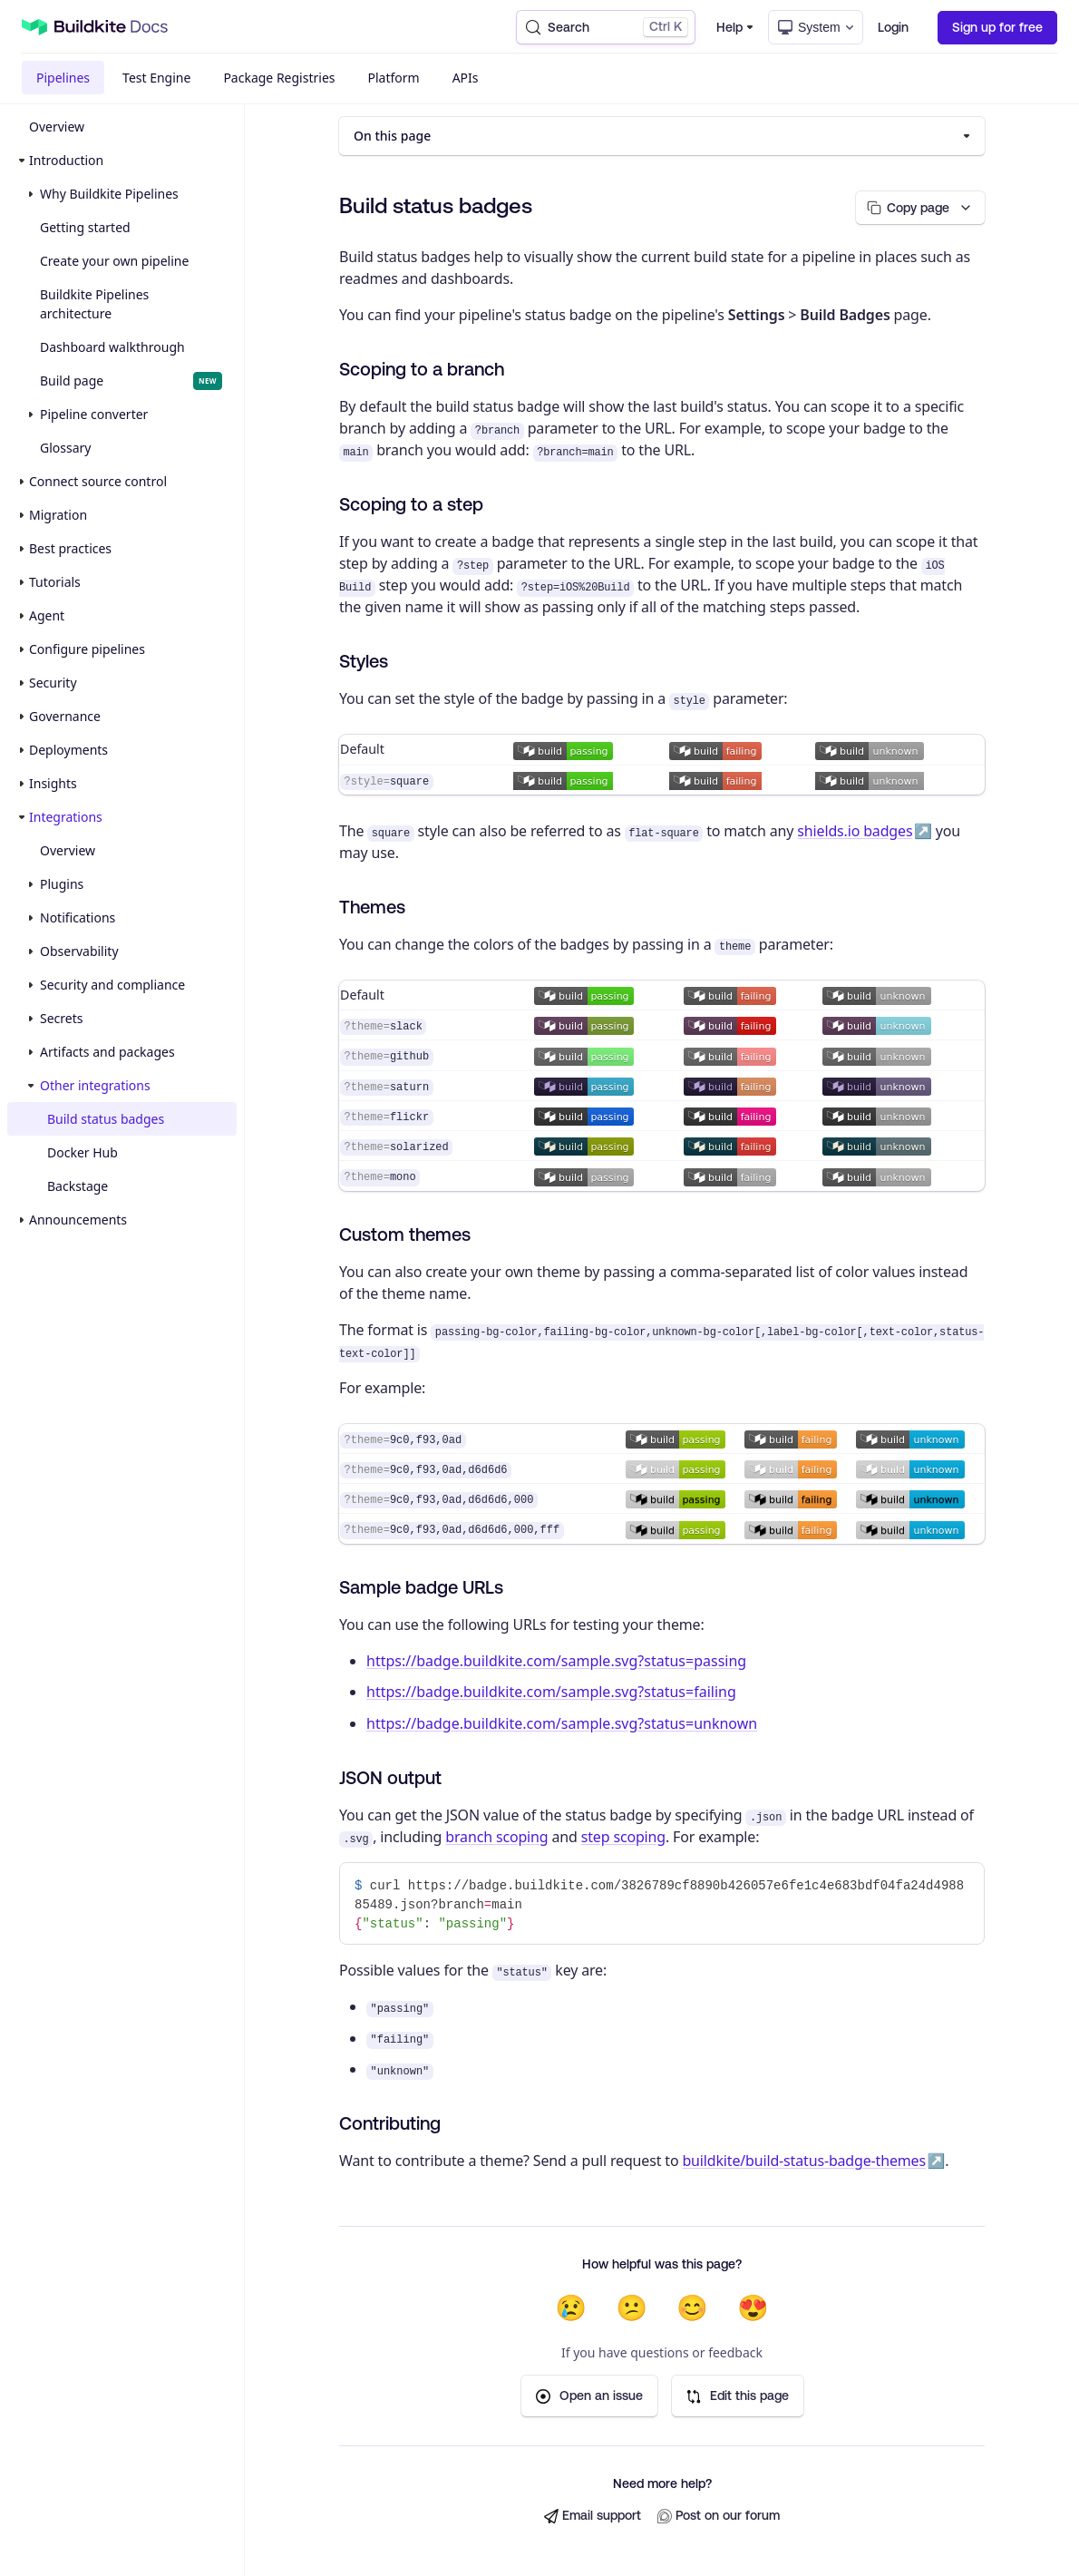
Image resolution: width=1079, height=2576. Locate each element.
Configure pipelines (87, 649)
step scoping (623, 1838)
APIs (465, 77)
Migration (58, 514)
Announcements (78, 1219)
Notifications (77, 917)
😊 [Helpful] (692, 2308)
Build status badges (105, 1118)
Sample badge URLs (421, 1586)
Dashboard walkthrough (112, 347)
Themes (372, 907)
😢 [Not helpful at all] (571, 2308)
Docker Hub (82, 1152)
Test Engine (156, 77)
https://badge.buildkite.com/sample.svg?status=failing (551, 1693)
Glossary (65, 447)
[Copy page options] (916, 208)
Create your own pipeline (114, 260)
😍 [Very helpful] (753, 2308)
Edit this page (737, 2397)
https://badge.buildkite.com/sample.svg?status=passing (556, 1661)
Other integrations (95, 1085)
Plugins (61, 884)
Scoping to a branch (421, 369)
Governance (65, 716)
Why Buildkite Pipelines (109, 193)
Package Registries (279, 77)
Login (893, 27)
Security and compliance (112, 984)
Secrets (61, 1018)
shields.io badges (854, 832)
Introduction (66, 160)
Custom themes (405, 1234)
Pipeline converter (94, 414)
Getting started (85, 227)
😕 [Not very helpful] (631, 2308)
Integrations (65, 816)
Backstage (77, 1186)
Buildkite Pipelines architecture (94, 304)
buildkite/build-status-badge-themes (804, 2161)
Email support (592, 2516)
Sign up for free (997, 27)
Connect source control (98, 481)
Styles (363, 661)
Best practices (70, 548)
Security (53, 682)
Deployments (68, 749)
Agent (46, 615)
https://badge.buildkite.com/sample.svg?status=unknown (561, 1724)
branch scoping (496, 1838)
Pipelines (63, 77)
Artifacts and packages (107, 1051)
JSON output (390, 1778)
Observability (79, 951)
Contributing (390, 2123)
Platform (394, 77)
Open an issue (589, 2397)
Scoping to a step (411, 504)
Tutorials (55, 581)
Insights (53, 783)
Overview (56, 126)
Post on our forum (718, 2516)
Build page (131, 381)
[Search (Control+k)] (606, 27)
